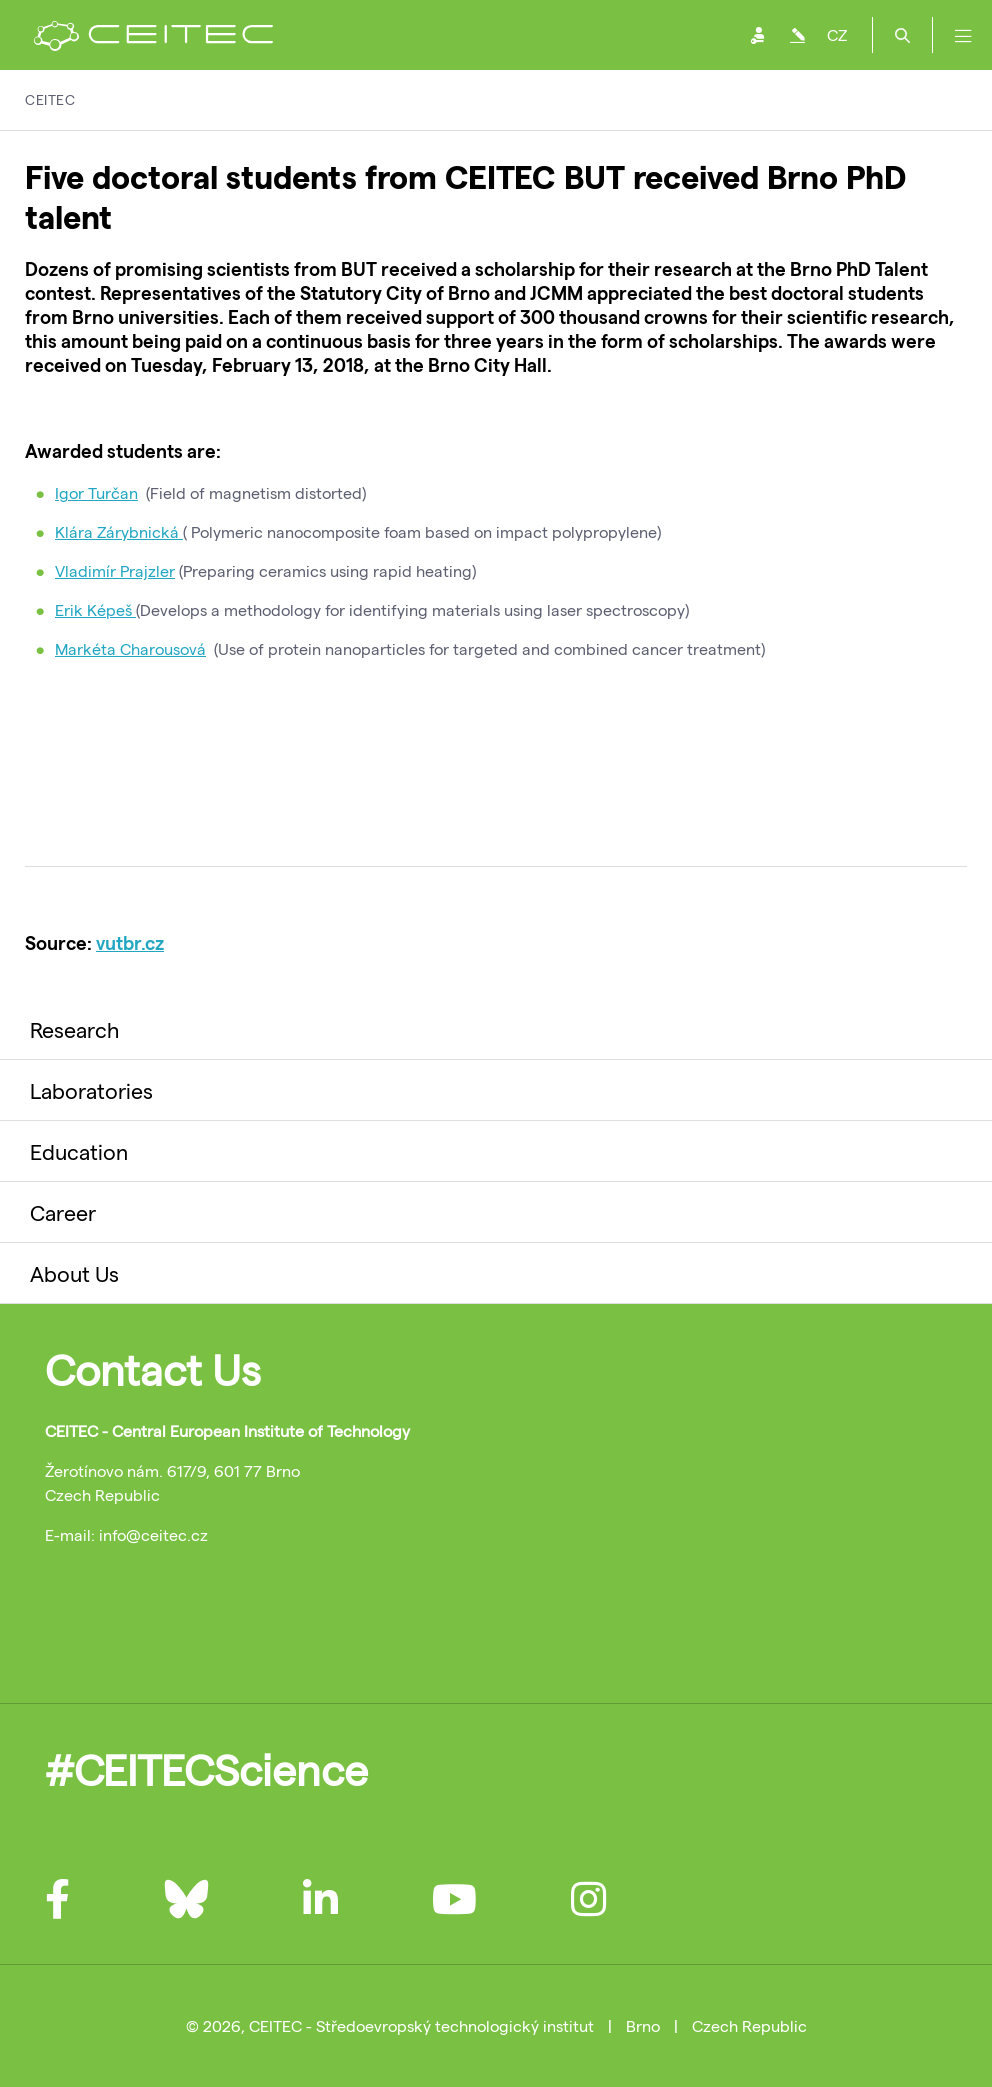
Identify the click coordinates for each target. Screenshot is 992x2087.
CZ (837, 34)
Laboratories (91, 1090)
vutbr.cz (130, 942)
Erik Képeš (95, 609)
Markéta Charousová (130, 648)
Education (79, 1151)
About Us (74, 1273)
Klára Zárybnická (119, 531)
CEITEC (50, 99)
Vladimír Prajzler (115, 570)
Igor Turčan (96, 492)
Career (63, 1212)
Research (74, 1029)
